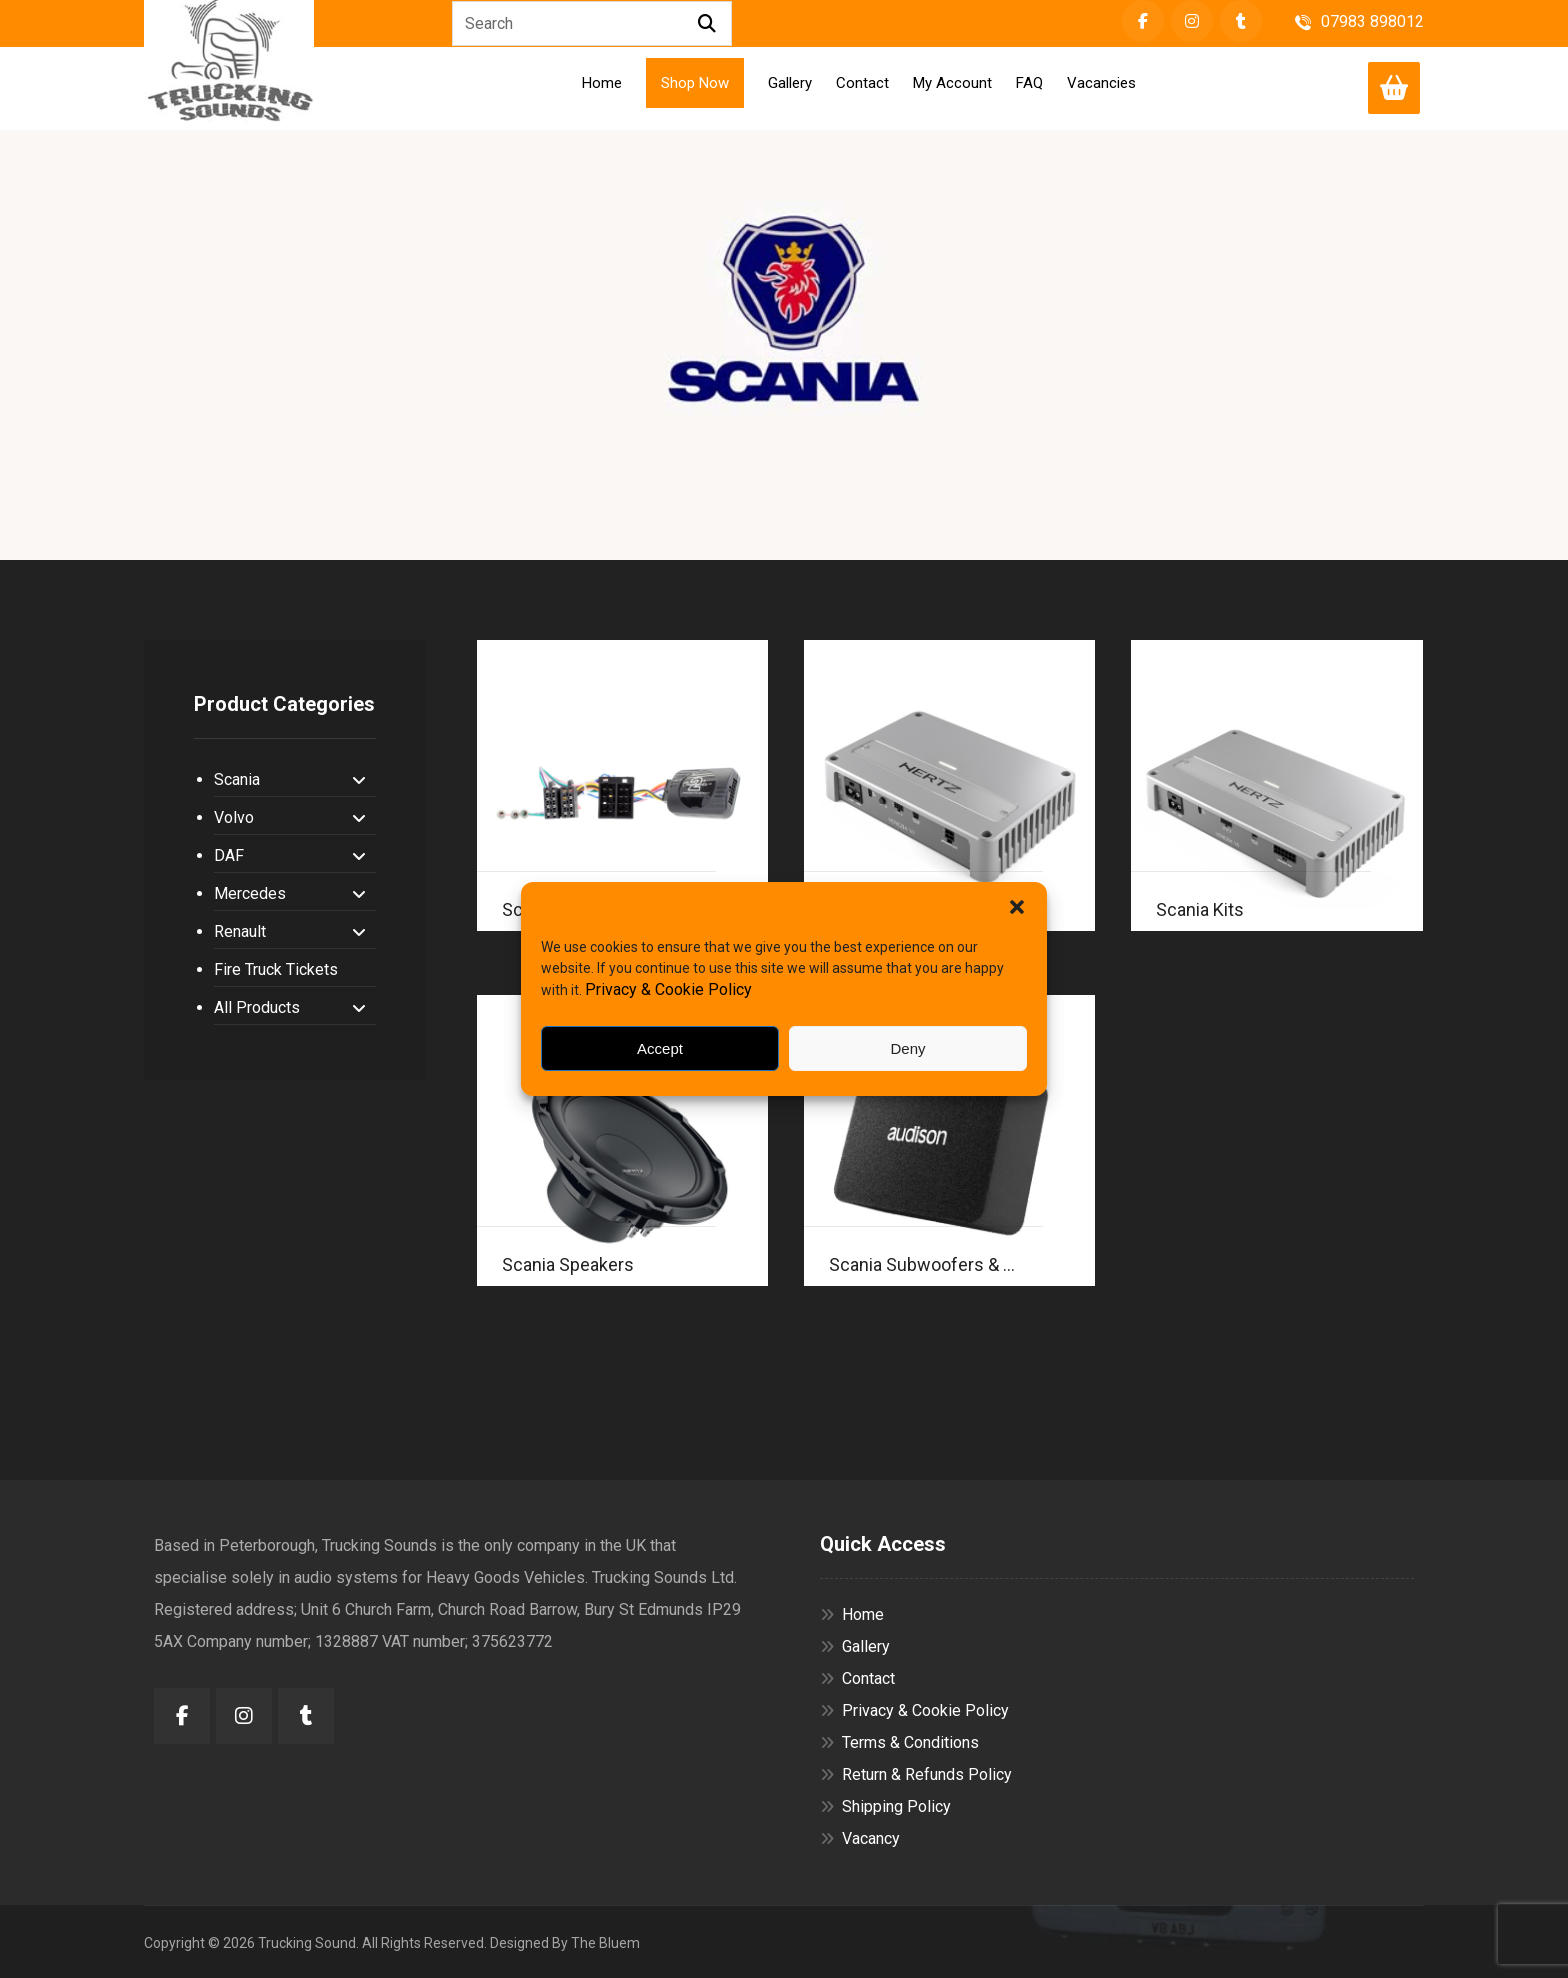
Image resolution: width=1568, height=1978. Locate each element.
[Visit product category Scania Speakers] (622, 1140)
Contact (857, 1678)
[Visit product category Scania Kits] (1276, 785)
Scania (290, 779)
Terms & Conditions (899, 1742)
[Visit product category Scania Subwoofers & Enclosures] (949, 1140)
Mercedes (290, 893)
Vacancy (860, 1838)
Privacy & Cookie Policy (668, 989)
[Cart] (1394, 86)
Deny (907, 1048)
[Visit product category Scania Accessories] (622, 785)
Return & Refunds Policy (916, 1774)
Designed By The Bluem (565, 1943)
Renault (290, 931)
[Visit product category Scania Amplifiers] (949, 785)
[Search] (707, 24)
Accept (660, 1048)
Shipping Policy (885, 1806)
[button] (1017, 907)
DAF (290, 855)
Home (852, 1614)
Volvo (290, 817)
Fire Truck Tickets (276, 969)
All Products (290, 1007)
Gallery (855, 1646)
